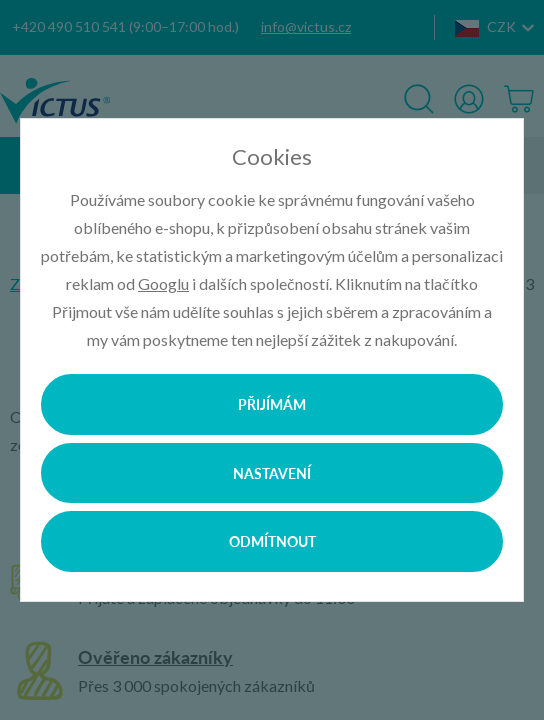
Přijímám (272, 404)
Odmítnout (272, 541)
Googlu (163, 283)
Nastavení (272, 473)
